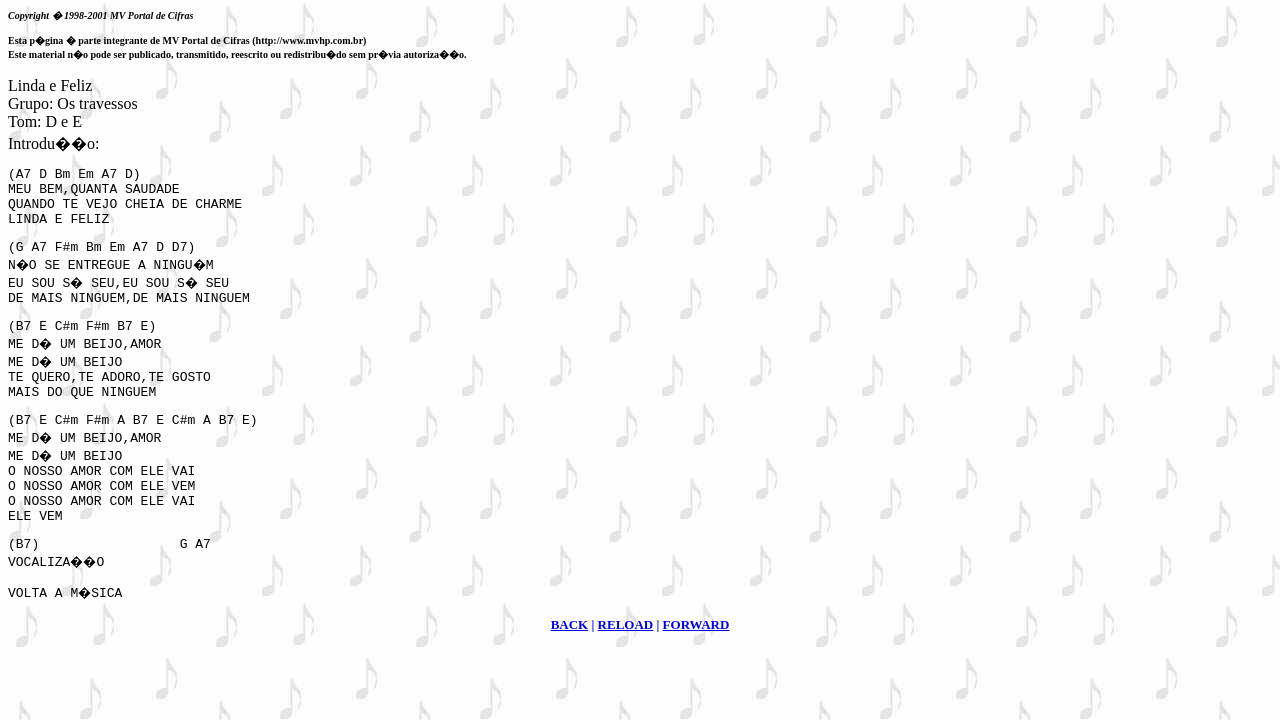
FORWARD (696, 669)
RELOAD (626, 669)
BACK (570, 669)
